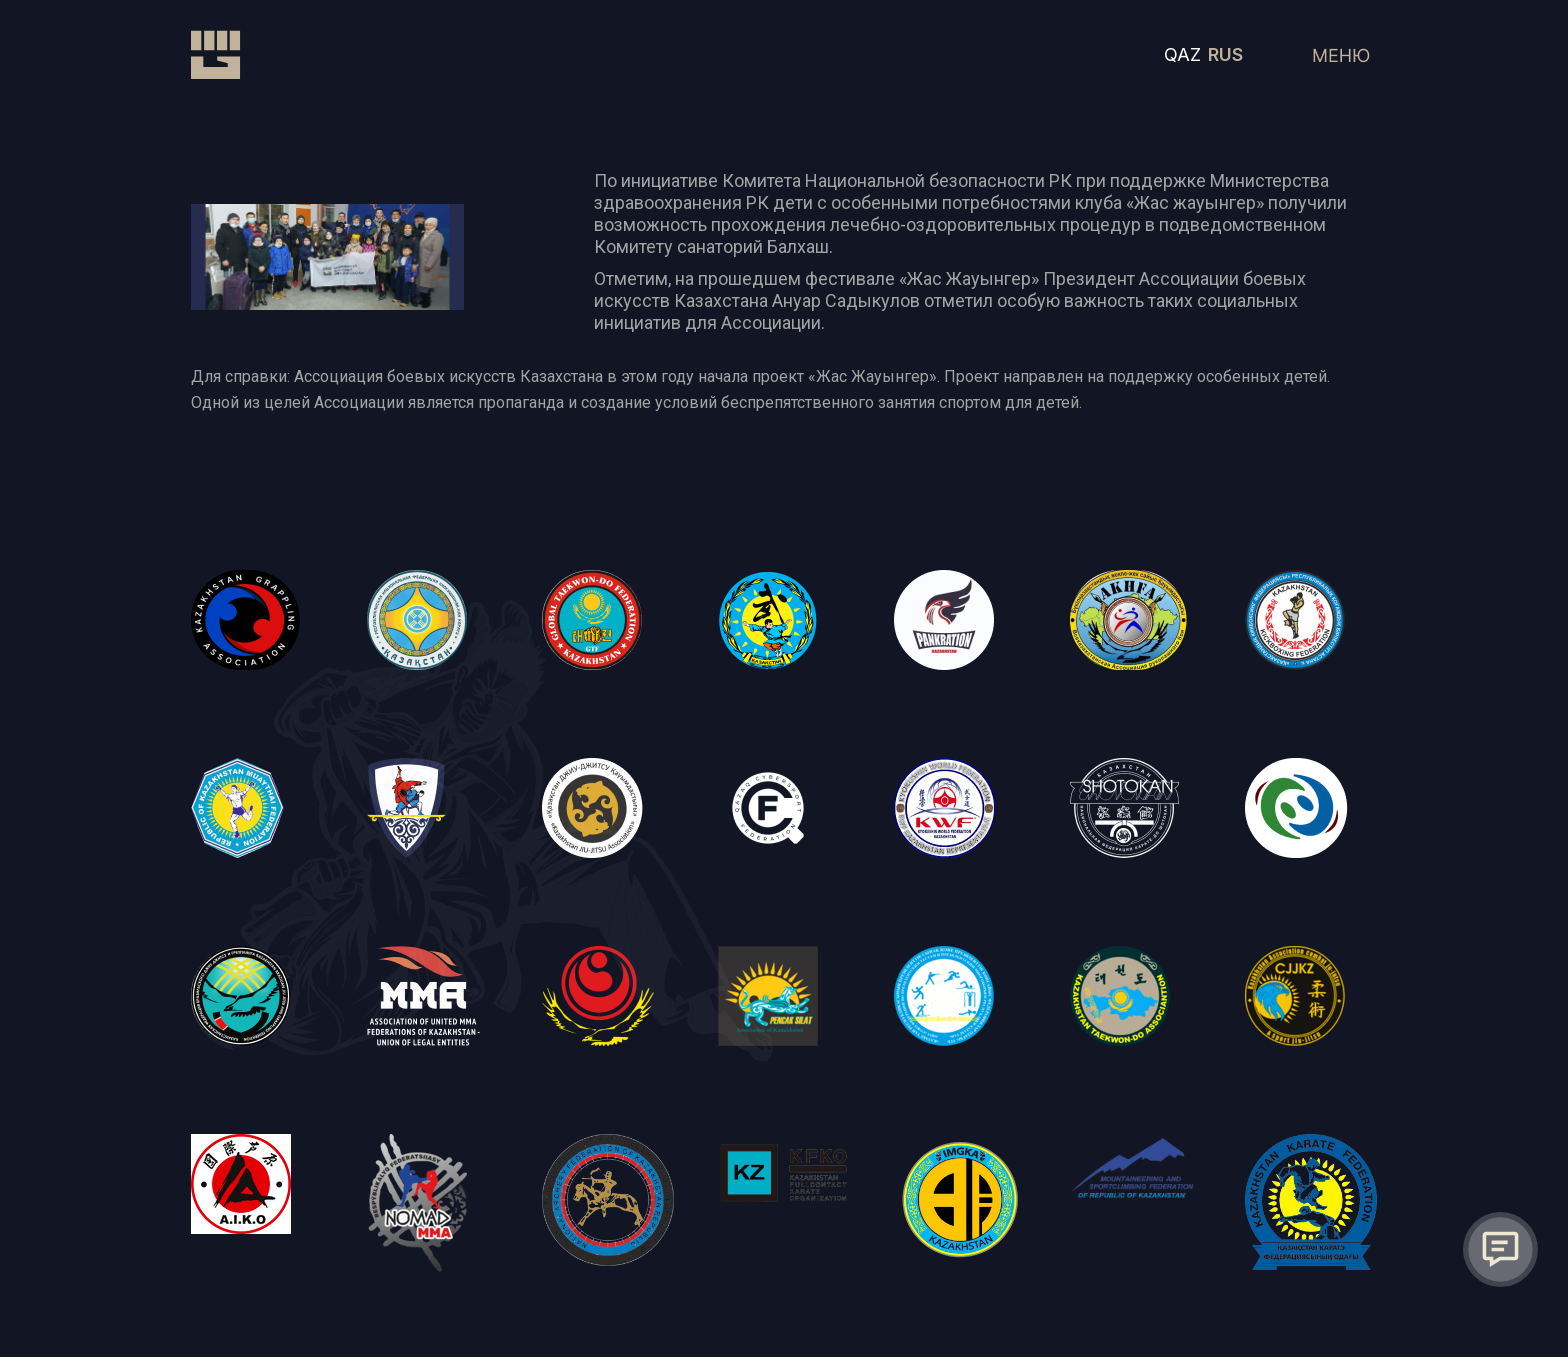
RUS (1225, 54)
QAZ (1182, 54)
